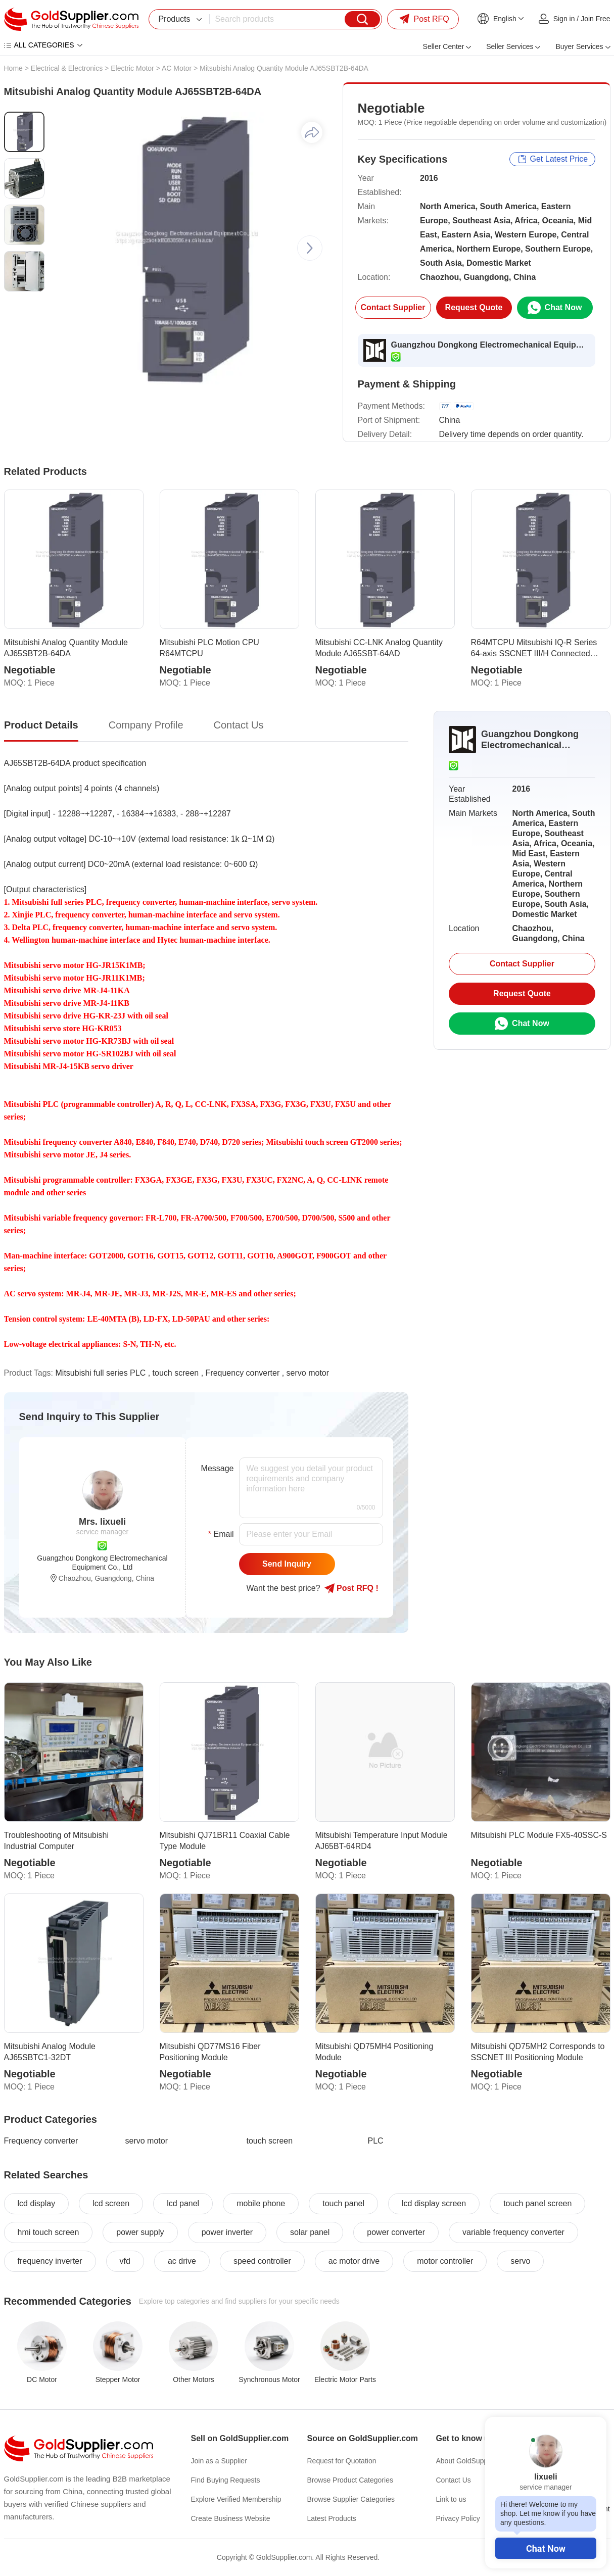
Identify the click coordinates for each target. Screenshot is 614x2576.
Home (13, 68)
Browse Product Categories (350, 2480)
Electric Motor (132, 68)
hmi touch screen (48, 2232)
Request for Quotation (341, 2461)
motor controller (445, 2261)
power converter (396, 2232)
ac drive (182, 2261)
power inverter (227, 2232)
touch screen (176, 1373)
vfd (125, 2261)
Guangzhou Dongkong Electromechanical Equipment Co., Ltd (489, 345)
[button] (309, 248)
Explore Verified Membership (236, 2499)
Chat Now (545, 2548)
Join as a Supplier (219, 2461)
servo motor (308, 1373)
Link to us (451, 2499)
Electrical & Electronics (67, 68)
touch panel (343, 2203)
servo (520, 2261)
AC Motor (177, 68)
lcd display (37, 2203)
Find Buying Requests (225, 2480)
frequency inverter (50, 2261)
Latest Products (331, 2518)
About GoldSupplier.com (474, 2461)
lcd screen (110, 2203)
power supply (140, 2232)
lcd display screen (434, 2203)
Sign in (564, 19)
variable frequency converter (513, 2232)
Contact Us (453, 2480)
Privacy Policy (458, 2518)
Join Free (595, 19)
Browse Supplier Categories (351, 2499)
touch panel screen (537, 2203)
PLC (376, 2140)
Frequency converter (243, 1373)
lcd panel (183, 2203)
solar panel (309, 2232)
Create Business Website (230, 2518)
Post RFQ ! (351, 1588)
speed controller (262, 2261)
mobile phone (261, 2203)
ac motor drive (354, 2261)
